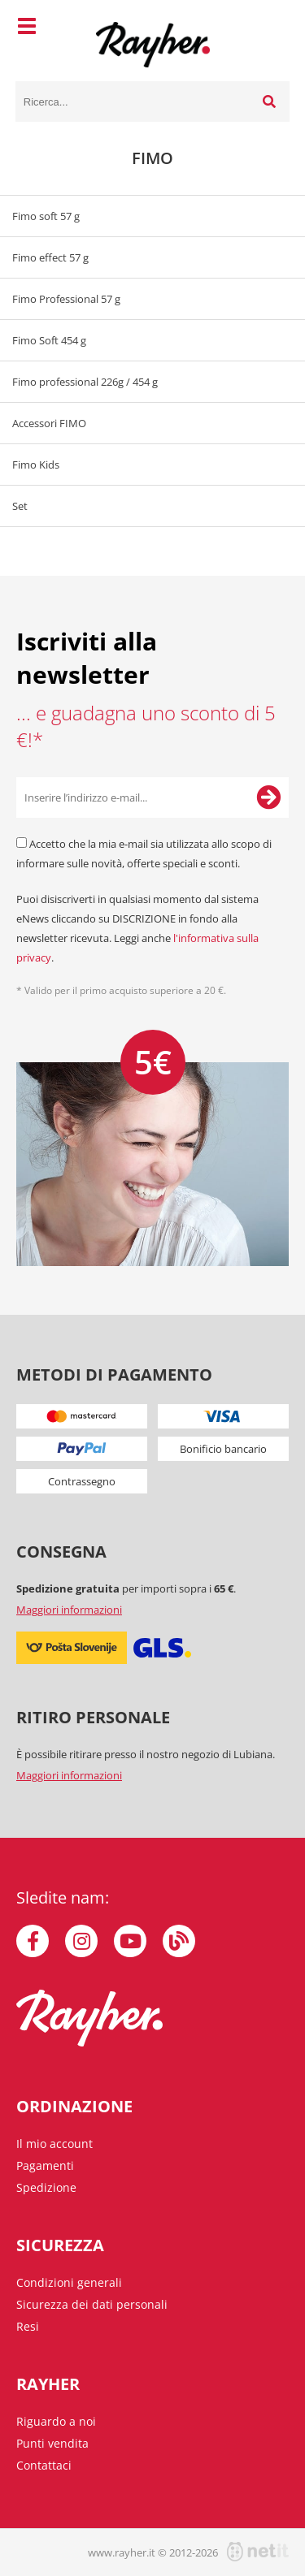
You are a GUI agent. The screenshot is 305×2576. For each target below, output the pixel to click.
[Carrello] (273, 28)
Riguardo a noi (56, 2421)
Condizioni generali (69, 2282)
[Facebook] (32, 1941)
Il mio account (54, 2143)
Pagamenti (45, 2165)
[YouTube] (130, 1941)
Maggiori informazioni (69, 1609)
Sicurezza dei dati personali (92, 2304)
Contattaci (44, 2465)
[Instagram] (81, 1941)
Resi (27, 2326)
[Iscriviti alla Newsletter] (268, 797)
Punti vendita (52, 2443)
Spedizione (46, 2187)
